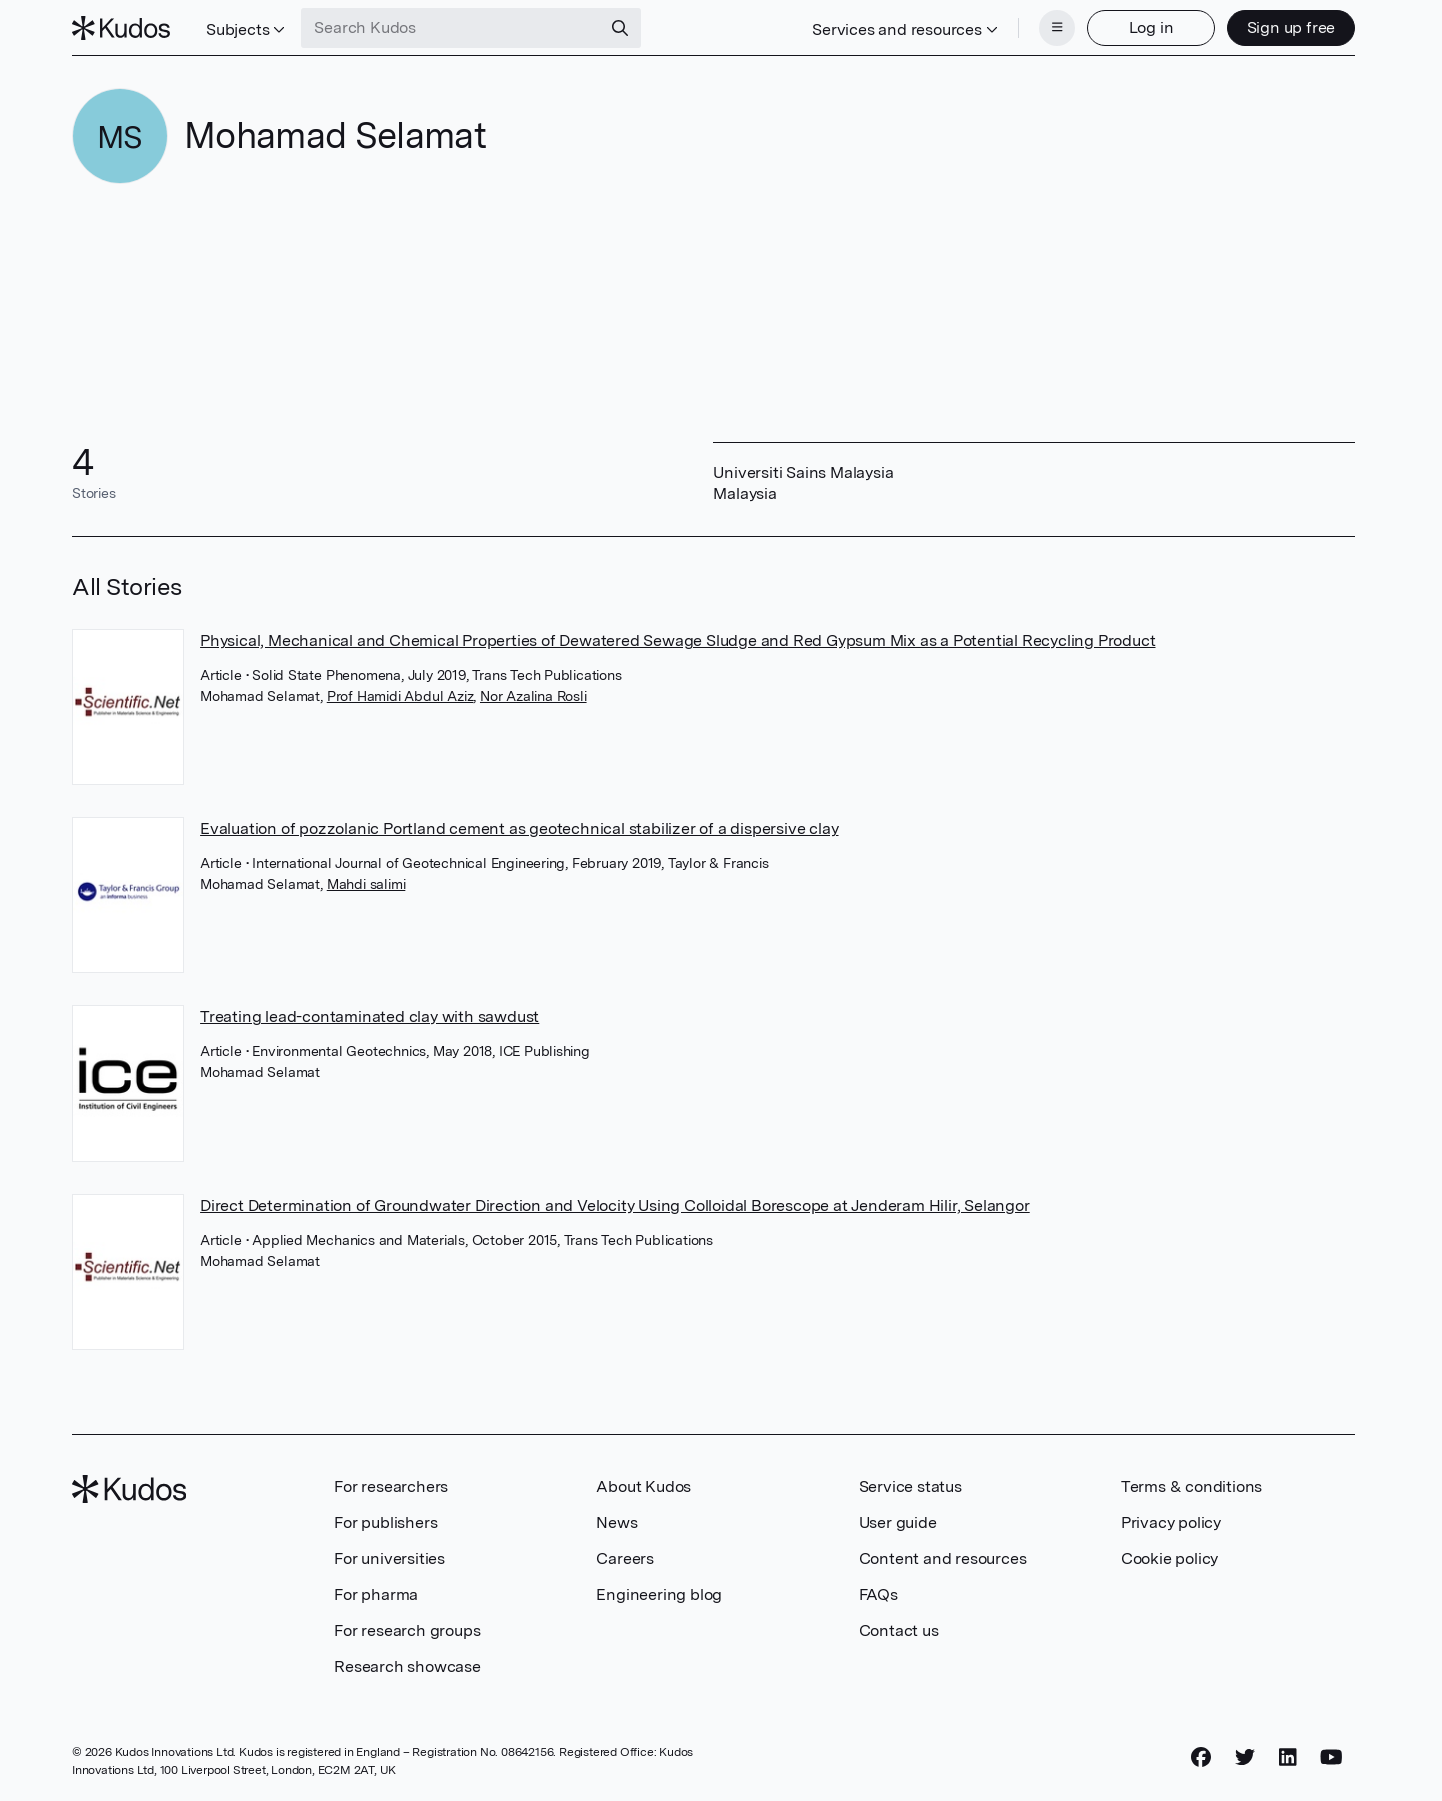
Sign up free (1291, 27)
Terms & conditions (1191, 1486)
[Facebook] (1201, 1758)
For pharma (376, 1594)
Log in (1151, 27)
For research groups (407, 1630)
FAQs (878, 1594)
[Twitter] (1245, 1758)
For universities (389, 1558)
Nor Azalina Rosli (533, 696)
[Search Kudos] (451, 28)
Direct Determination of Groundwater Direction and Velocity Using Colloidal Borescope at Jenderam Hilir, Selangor (615, 1205)
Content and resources (943, 1558)
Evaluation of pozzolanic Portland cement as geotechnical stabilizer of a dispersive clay (519, 828)
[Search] (620, 28)
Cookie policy (1169, 1558)
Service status (910, 1486)
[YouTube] (1331, 1758)
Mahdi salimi (366, 884)
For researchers (391, 1486)
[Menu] (1057, 28)
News (616, 1522)
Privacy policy (1171, 1522)
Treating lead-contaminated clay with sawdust (369, 1016)
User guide (898, 1522)
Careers (625, 1558)
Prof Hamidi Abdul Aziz (400, 696)
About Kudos (643, 1486)
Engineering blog (659, 1594)
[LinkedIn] (1288, 1758)
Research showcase (407, 1666)
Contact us (899, 1630)
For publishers (385, 1522)
